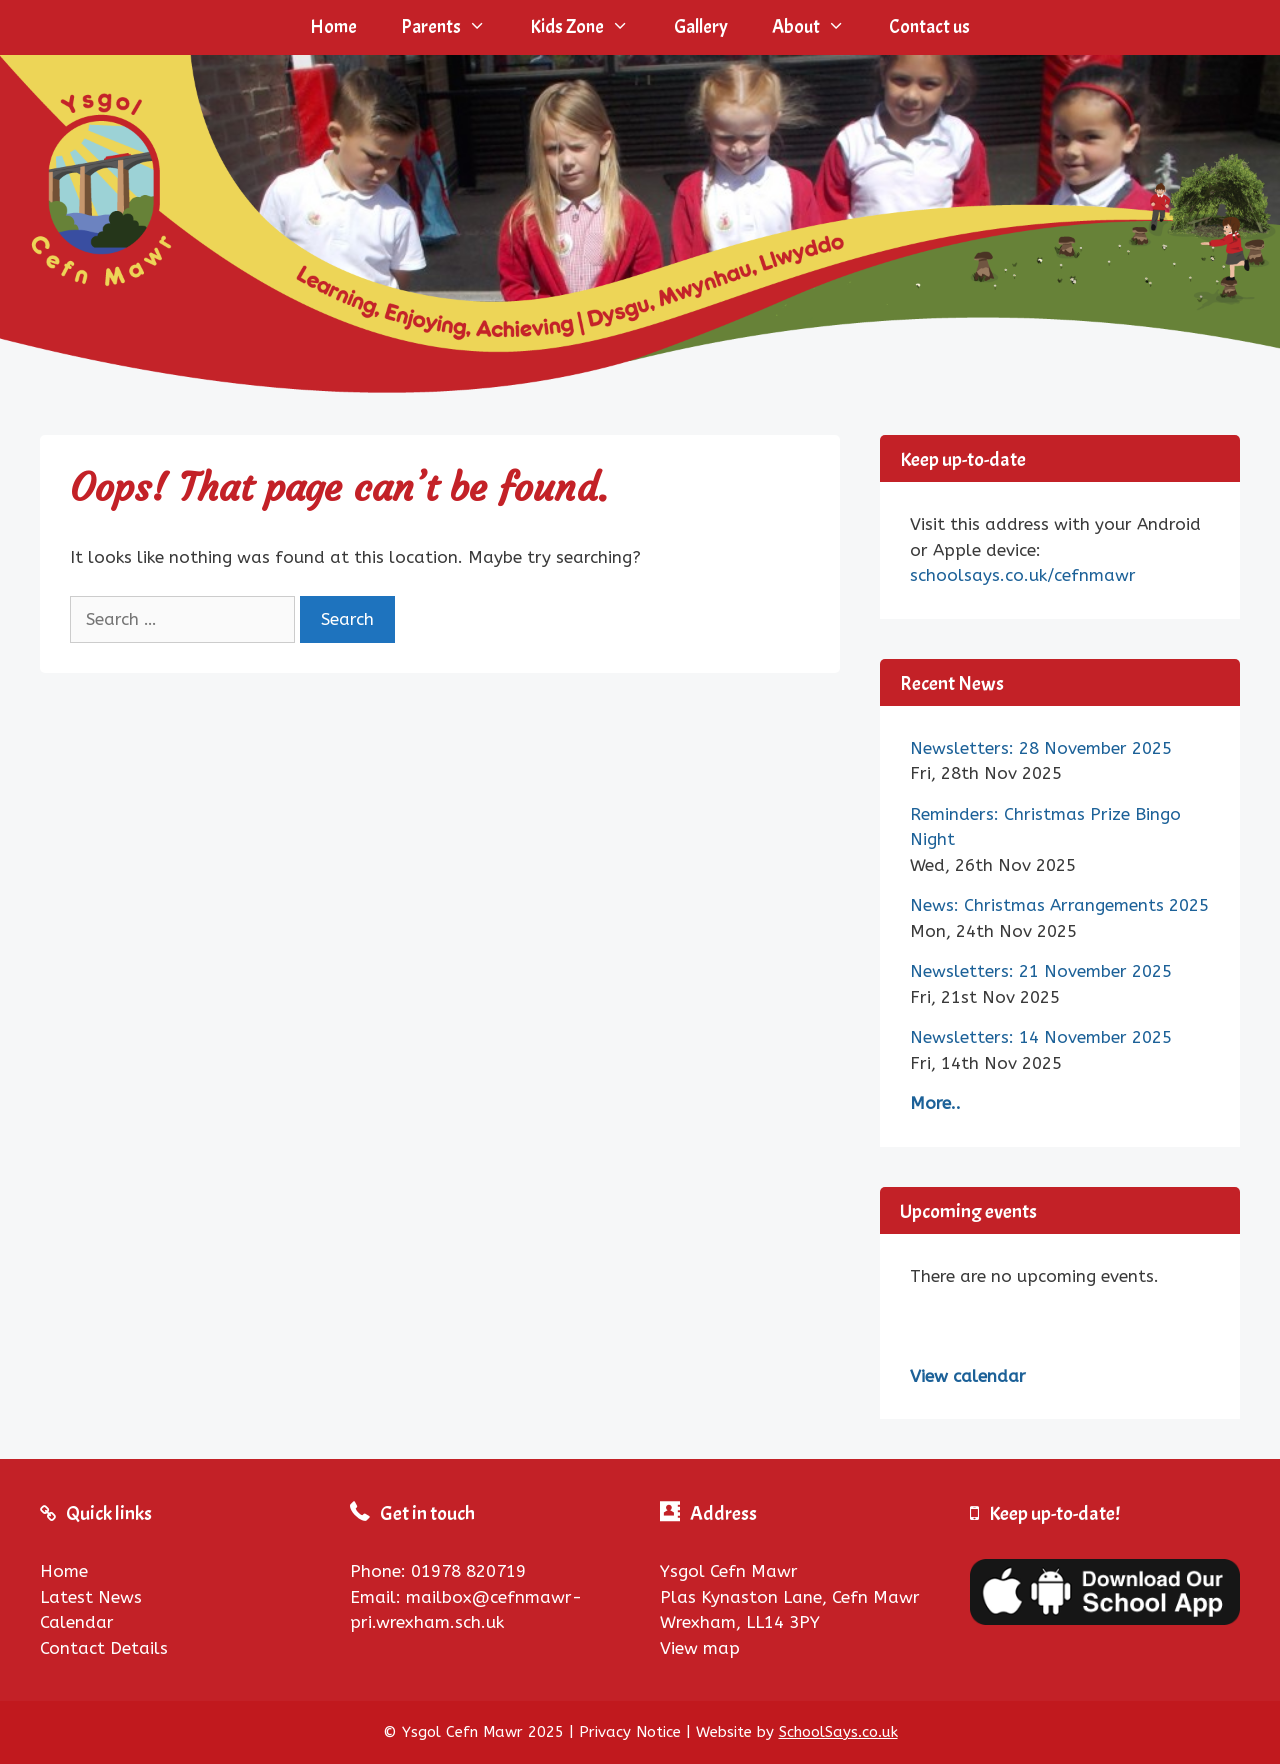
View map (700, 1648)
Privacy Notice (630, 1732)
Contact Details (104, 1648)
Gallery (701, 27)
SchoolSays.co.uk (838, 1732)
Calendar (77, 1622)
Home (333, 27)
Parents (454, 27)
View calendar (968, 1376)
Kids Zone (590, 27)
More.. (935, 1103)
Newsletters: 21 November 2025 (1041, 971)
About (819, 27)
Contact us (929, 27)
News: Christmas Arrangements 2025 (1059, 905)
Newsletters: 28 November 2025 (1041, 748)
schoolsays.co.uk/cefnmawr (1023, 575)
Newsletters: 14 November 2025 (1041, 1037)
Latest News (91, 1597)
